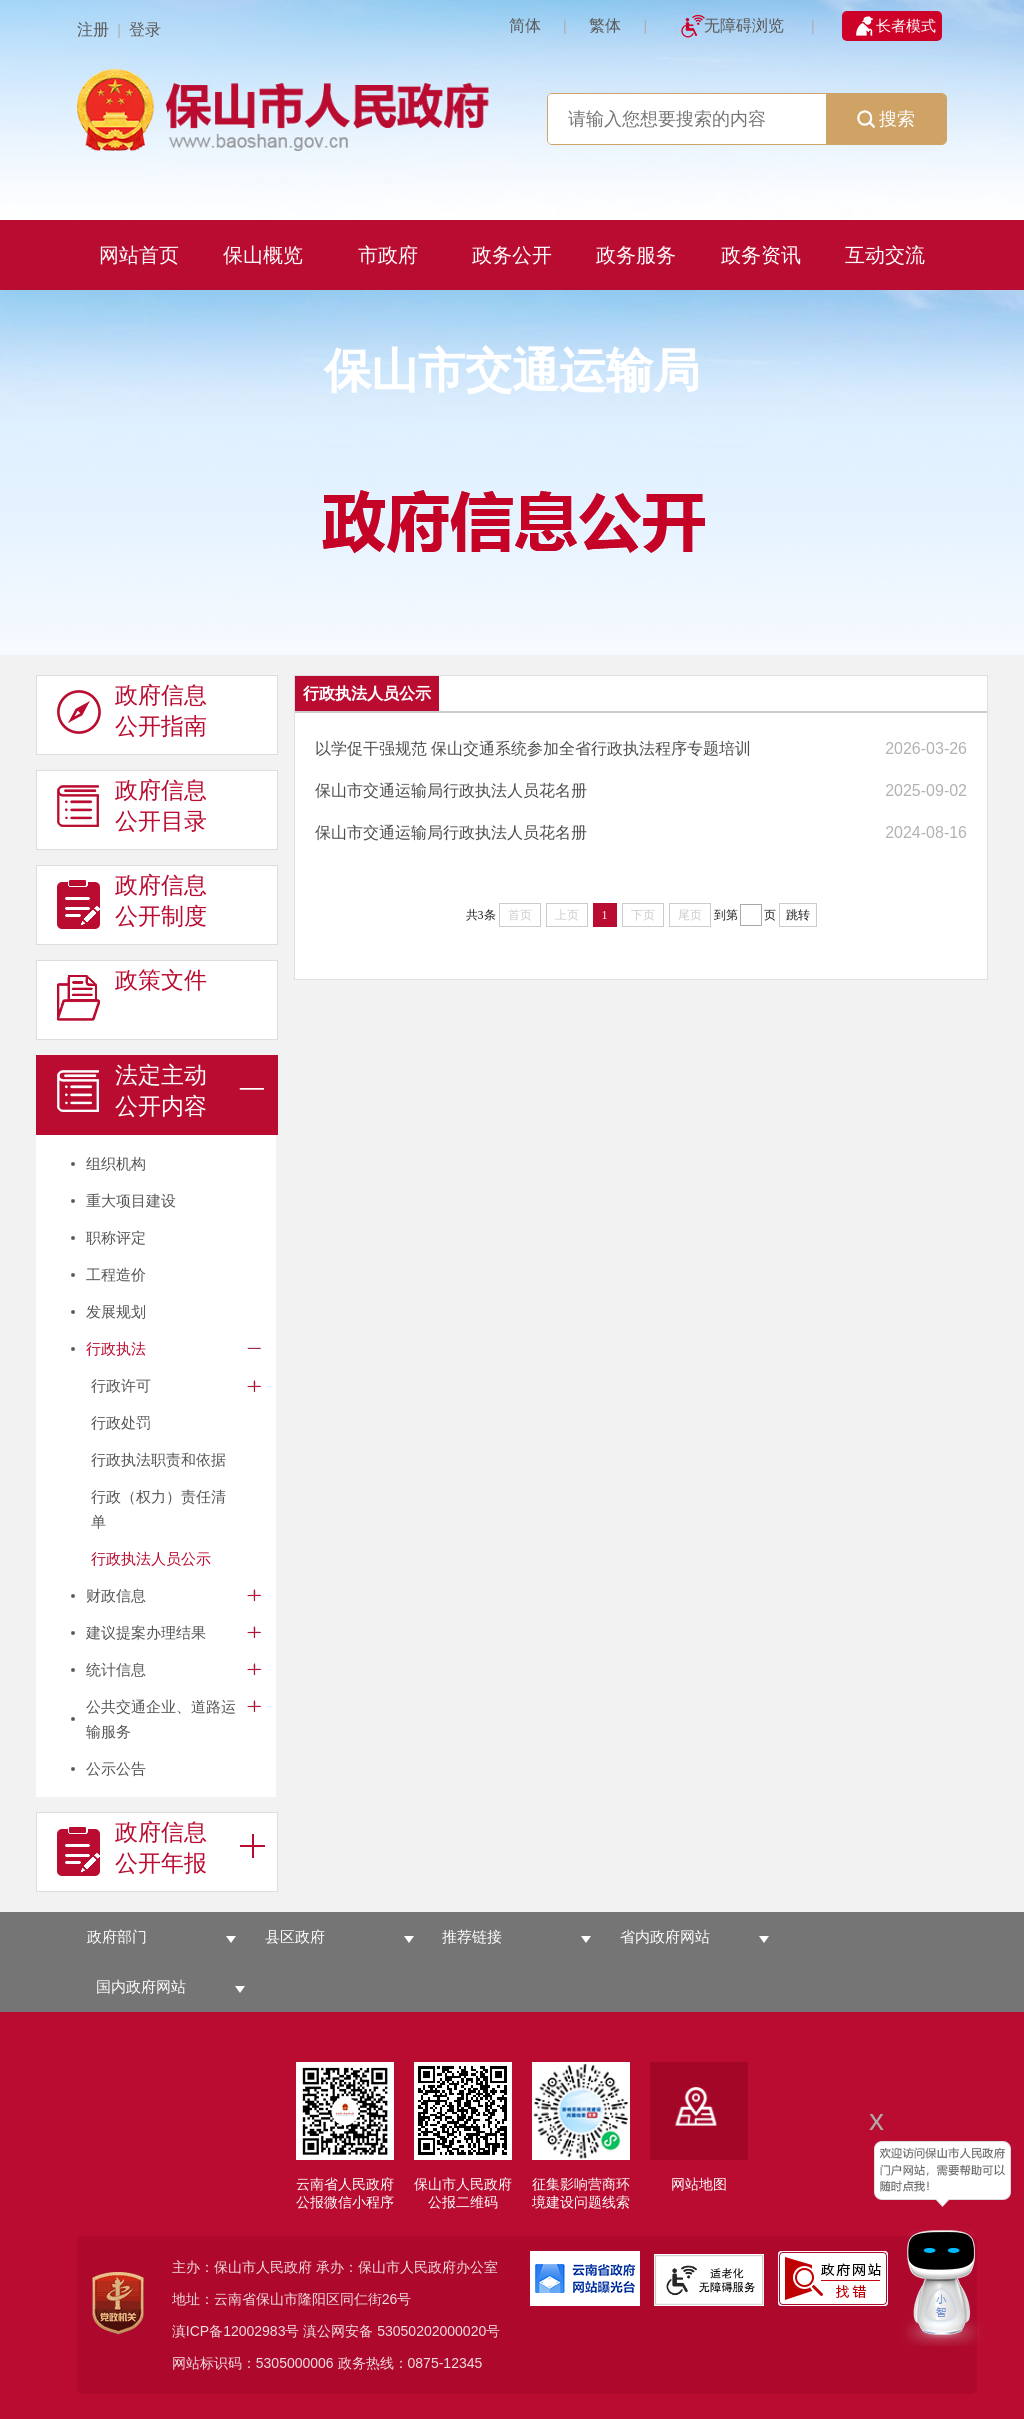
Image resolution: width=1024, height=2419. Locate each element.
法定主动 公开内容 (132, 1091)
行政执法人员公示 (151, 1558)
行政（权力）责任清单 (158, 1509)
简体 (525, 25)
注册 (93, 29)
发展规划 (116, 1311)
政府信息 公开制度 (132, 901)
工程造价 (116, 1274)
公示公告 (116, 1768)
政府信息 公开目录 (132, 806)
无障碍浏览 (744, 25)
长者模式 (906, 25)
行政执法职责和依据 (158, 1459)
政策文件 (132, 996)
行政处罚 (121, 1422)
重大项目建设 (131, 1200)
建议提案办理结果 (146, 1632)
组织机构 (116, 1163)
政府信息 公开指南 (132, 711)
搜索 (886, 119)
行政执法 (116, 1348)
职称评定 (116, 1237)
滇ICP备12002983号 (236, 2331)
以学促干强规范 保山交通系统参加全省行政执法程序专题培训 (533, 748)
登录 (145, 29)
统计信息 (116, 1669)
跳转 (798, 915)
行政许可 (121, 1385)
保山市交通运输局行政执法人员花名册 (451, 790)
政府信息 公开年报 (132, 1848)
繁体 (605, 25)
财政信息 (116, 1595)
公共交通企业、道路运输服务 (161, 1719)
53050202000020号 (438, 2331)
